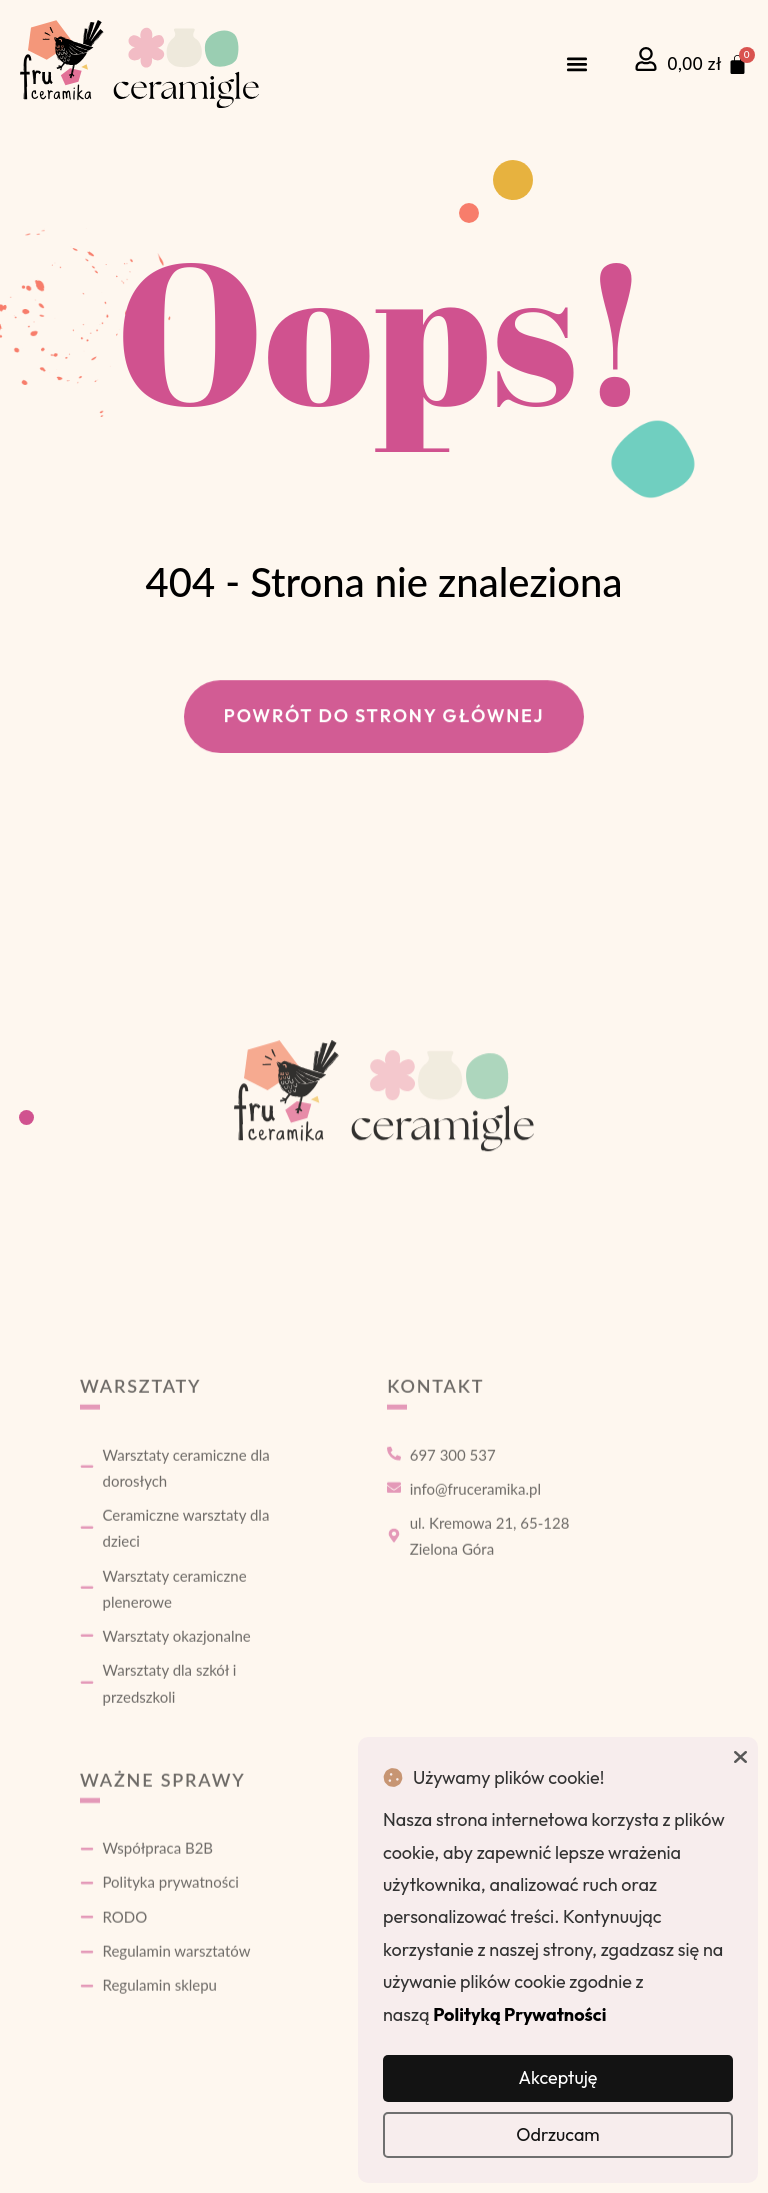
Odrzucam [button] (558, 2134)
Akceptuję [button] (557, 2077)
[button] (577, 64)
